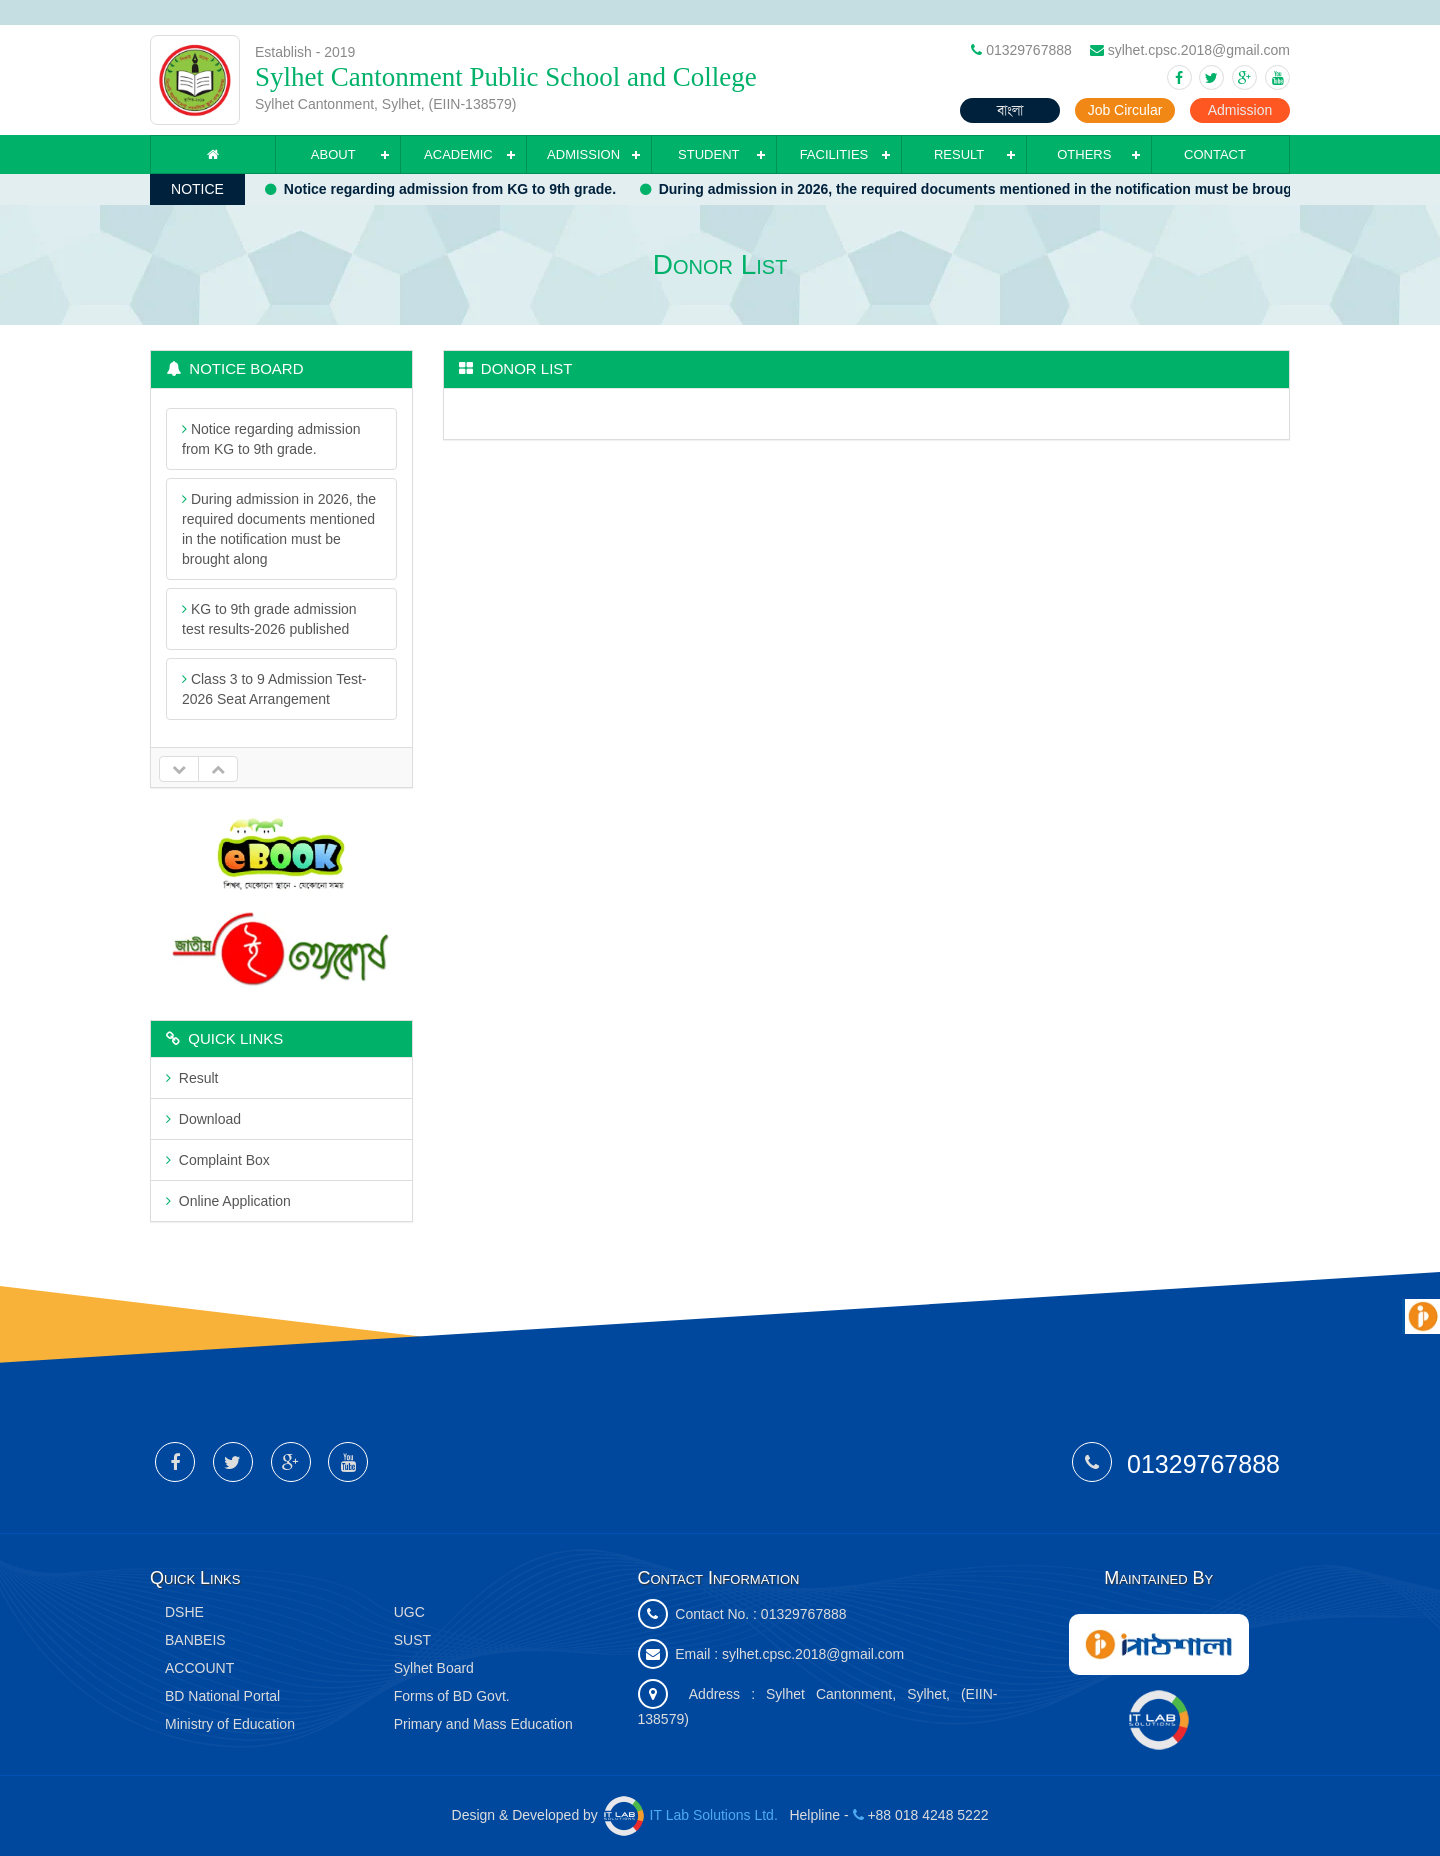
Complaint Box (218, 1160)
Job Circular (1125, 110)
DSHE (184, 1612)
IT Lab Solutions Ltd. (693, 1815)
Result (959, 154)
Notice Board (235, 368)
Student (708, 154)
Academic (458, 154)
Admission (1240, 110)
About (333, 154)
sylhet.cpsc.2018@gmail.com (813, 1654)
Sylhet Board (434, 1668)
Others (1084, 154)
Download (203, 1119)
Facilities (834, 154)
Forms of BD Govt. (452, 1696)
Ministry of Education (230, 1724)
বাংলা (1010, 110)
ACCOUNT (199, 1668)
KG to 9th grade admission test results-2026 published (269, 619)
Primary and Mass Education (483, 1724)
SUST (412, 1640)
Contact (1215, 154)
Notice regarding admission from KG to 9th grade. (446, 189)
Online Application (228, 1201)
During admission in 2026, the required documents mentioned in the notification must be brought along (999, 189)
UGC (409, 1612)
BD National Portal (222, 1696)
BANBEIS (195, 1640)
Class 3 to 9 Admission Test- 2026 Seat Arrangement (274, 689)
